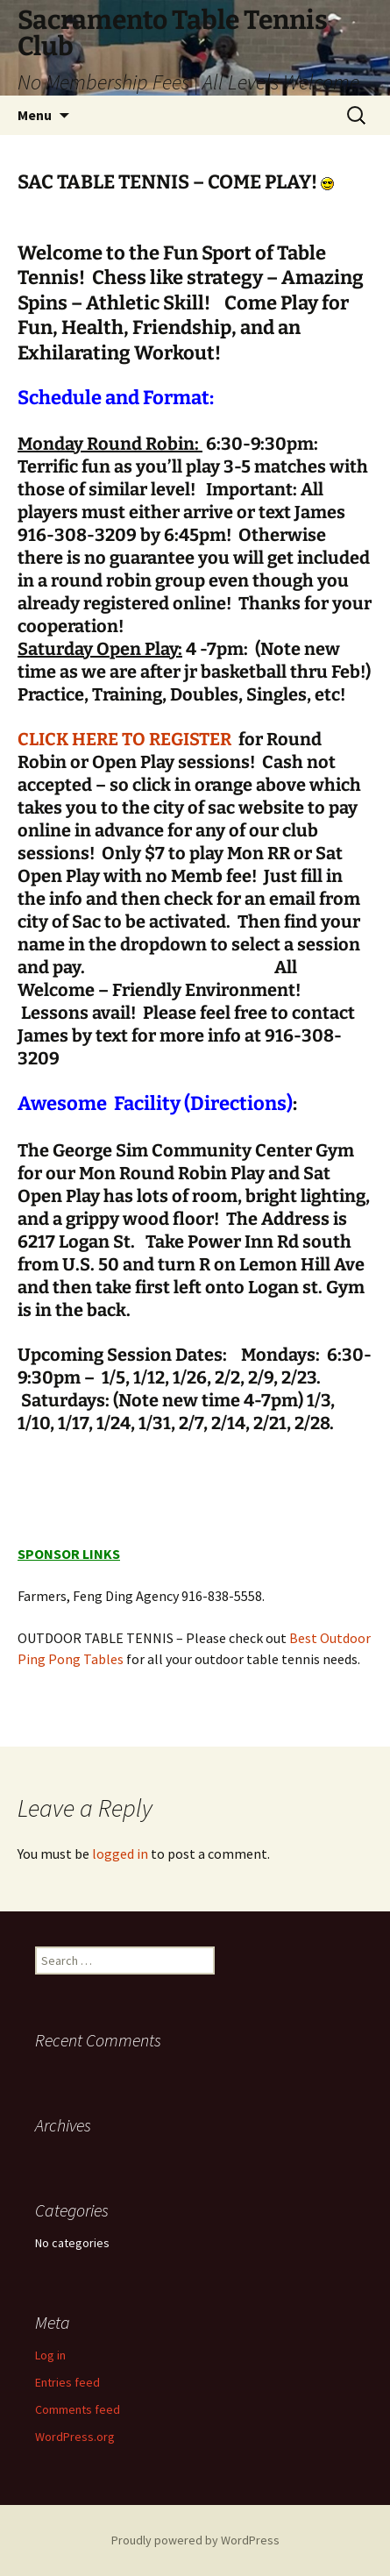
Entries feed (67, 2382)
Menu (35, 115)
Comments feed (77, 2409)
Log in (50, 2355)
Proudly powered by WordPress (195, 2540)
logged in (120, 1853)
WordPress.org (75, 2436)
